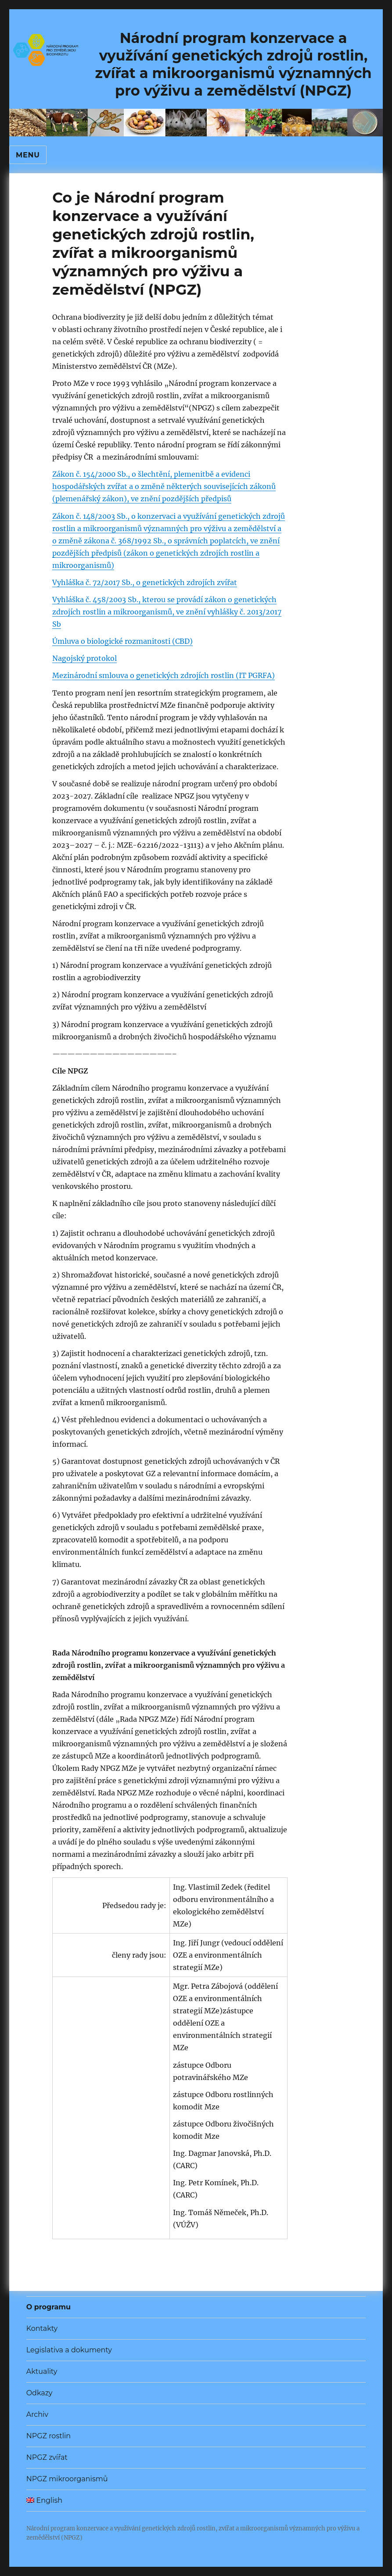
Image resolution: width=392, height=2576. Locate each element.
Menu (28, 155)
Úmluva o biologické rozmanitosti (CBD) (122, 641)
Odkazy (39, 2393)
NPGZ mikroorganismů (67, 2479)
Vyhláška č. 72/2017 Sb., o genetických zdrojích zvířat (144, 582)
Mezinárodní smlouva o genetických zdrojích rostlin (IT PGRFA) (163, 675)
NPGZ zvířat (47, 2457)
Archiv (37, 2414)
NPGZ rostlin (48, 2436)
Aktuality (42, 2371)
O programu (48, 2307)
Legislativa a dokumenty (69, 2350)
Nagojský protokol (84, 658)
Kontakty (42, 2328)
